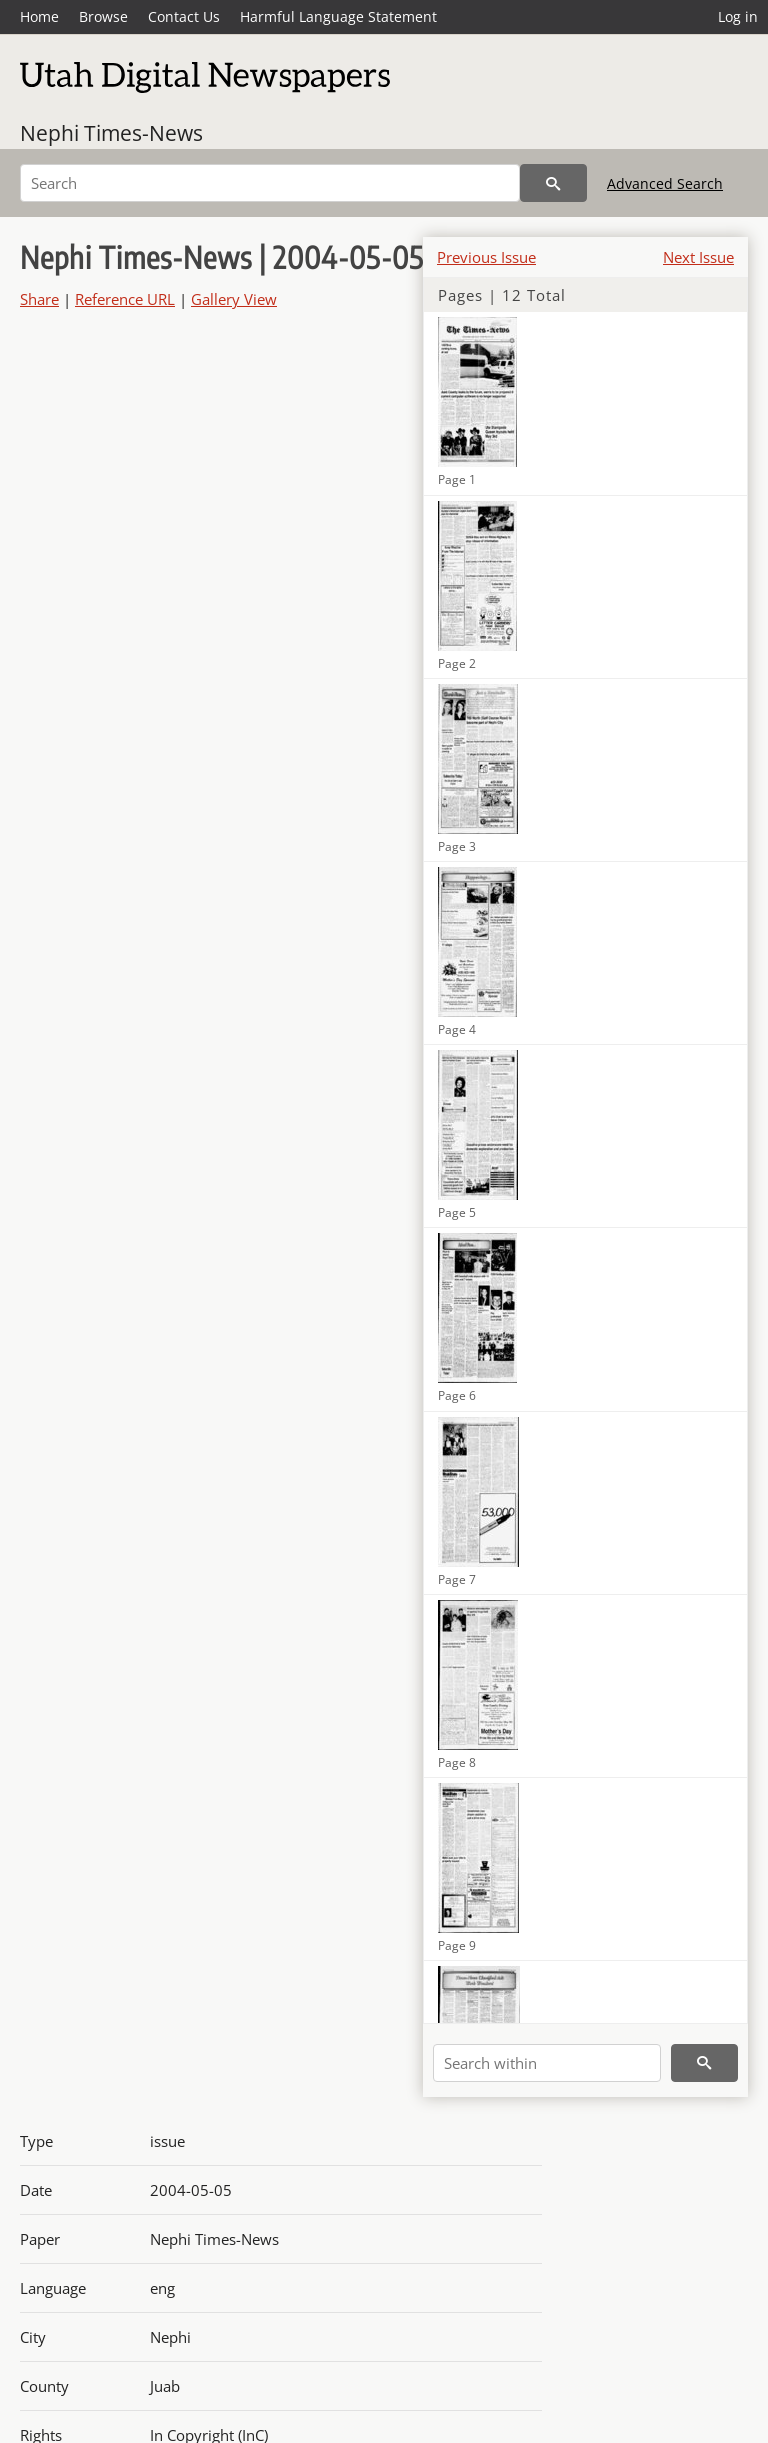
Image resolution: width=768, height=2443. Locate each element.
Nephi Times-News (111, 133)
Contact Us (184, 16)
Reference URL (125, 299)
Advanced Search (665, 183)
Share (39, 299)
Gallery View (234, 299)
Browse (103, 16)
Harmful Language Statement (338, 16)
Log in (738, 16)
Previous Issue (486, 257)
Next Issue (698, 257)
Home (39, 16)
